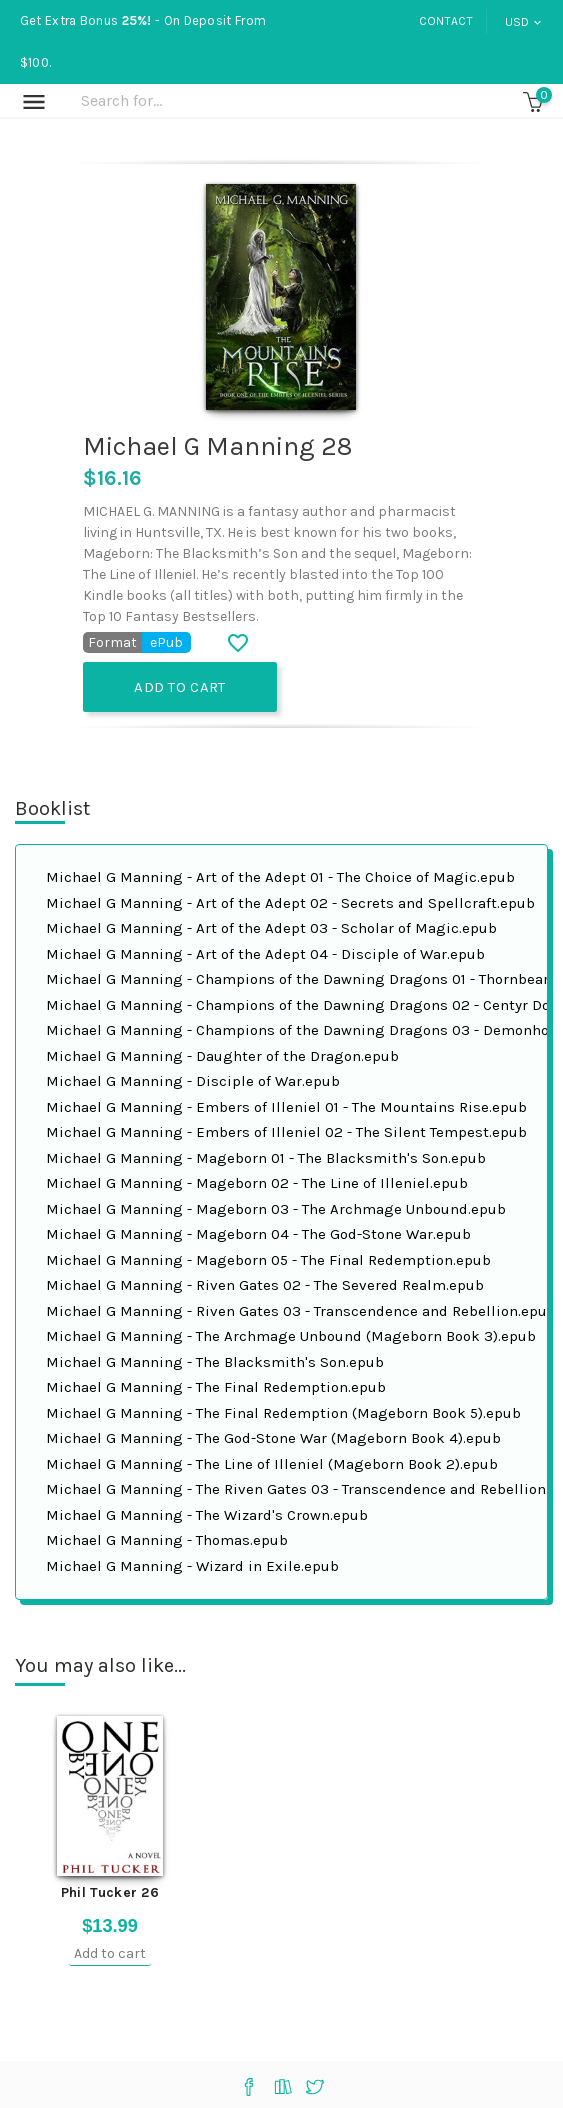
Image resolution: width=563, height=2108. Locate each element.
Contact (446, 21)
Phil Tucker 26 (110, 1892)
